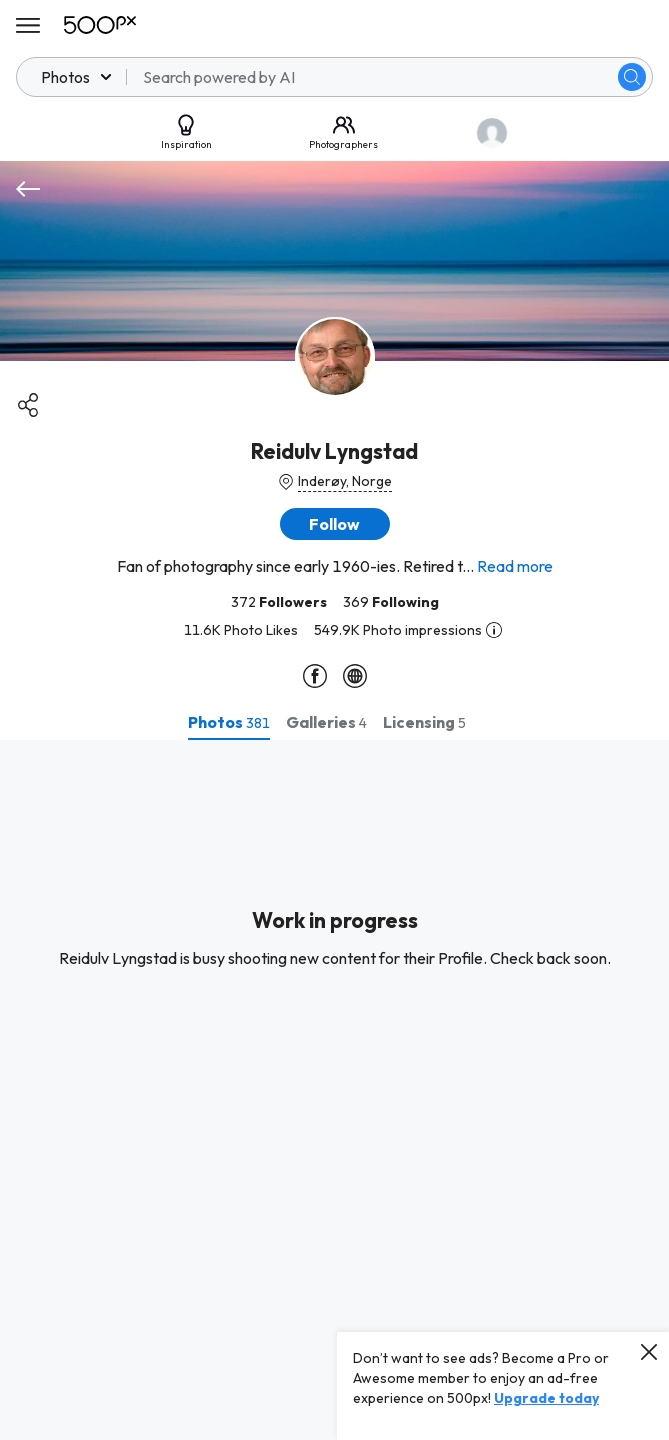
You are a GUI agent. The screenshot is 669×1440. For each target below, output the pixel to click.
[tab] (229, 722)
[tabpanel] (334, 1090)
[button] (335, 524)
